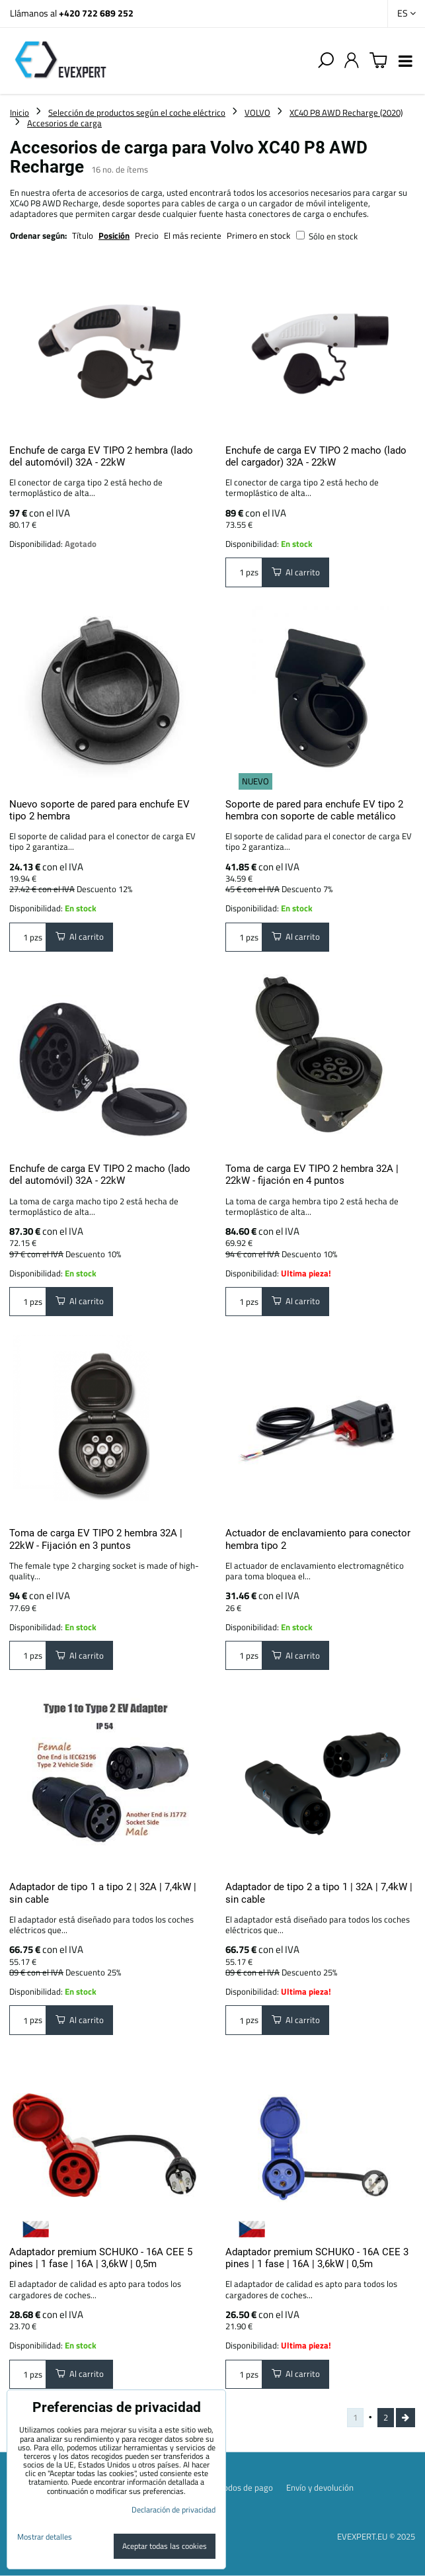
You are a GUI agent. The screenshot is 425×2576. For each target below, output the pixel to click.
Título (82, 235)
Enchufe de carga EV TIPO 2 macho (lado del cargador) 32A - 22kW (315, 456)
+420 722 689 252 (96, 13)
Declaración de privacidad (173, 2509)
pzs (243, 572)
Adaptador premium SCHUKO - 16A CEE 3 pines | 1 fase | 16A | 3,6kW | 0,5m (316, 2258)
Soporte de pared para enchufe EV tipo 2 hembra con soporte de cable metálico (314, 810)
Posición (114, 235)
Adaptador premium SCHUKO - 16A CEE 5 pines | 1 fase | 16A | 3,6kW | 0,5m (100, 2258)
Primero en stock (258, 235)
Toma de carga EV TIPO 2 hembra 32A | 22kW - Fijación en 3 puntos (95, 1539)
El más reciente (192, 235)
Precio (148, 235)
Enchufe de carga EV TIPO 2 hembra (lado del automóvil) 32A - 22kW (101, 456)
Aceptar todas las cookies (164, 2546)
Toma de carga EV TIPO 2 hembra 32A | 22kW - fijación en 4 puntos (312, 1174)
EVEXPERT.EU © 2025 (376, 2536)
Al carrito (296, 572)
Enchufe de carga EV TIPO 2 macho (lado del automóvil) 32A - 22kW (99, 1174)
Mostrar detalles (44, 2536)
